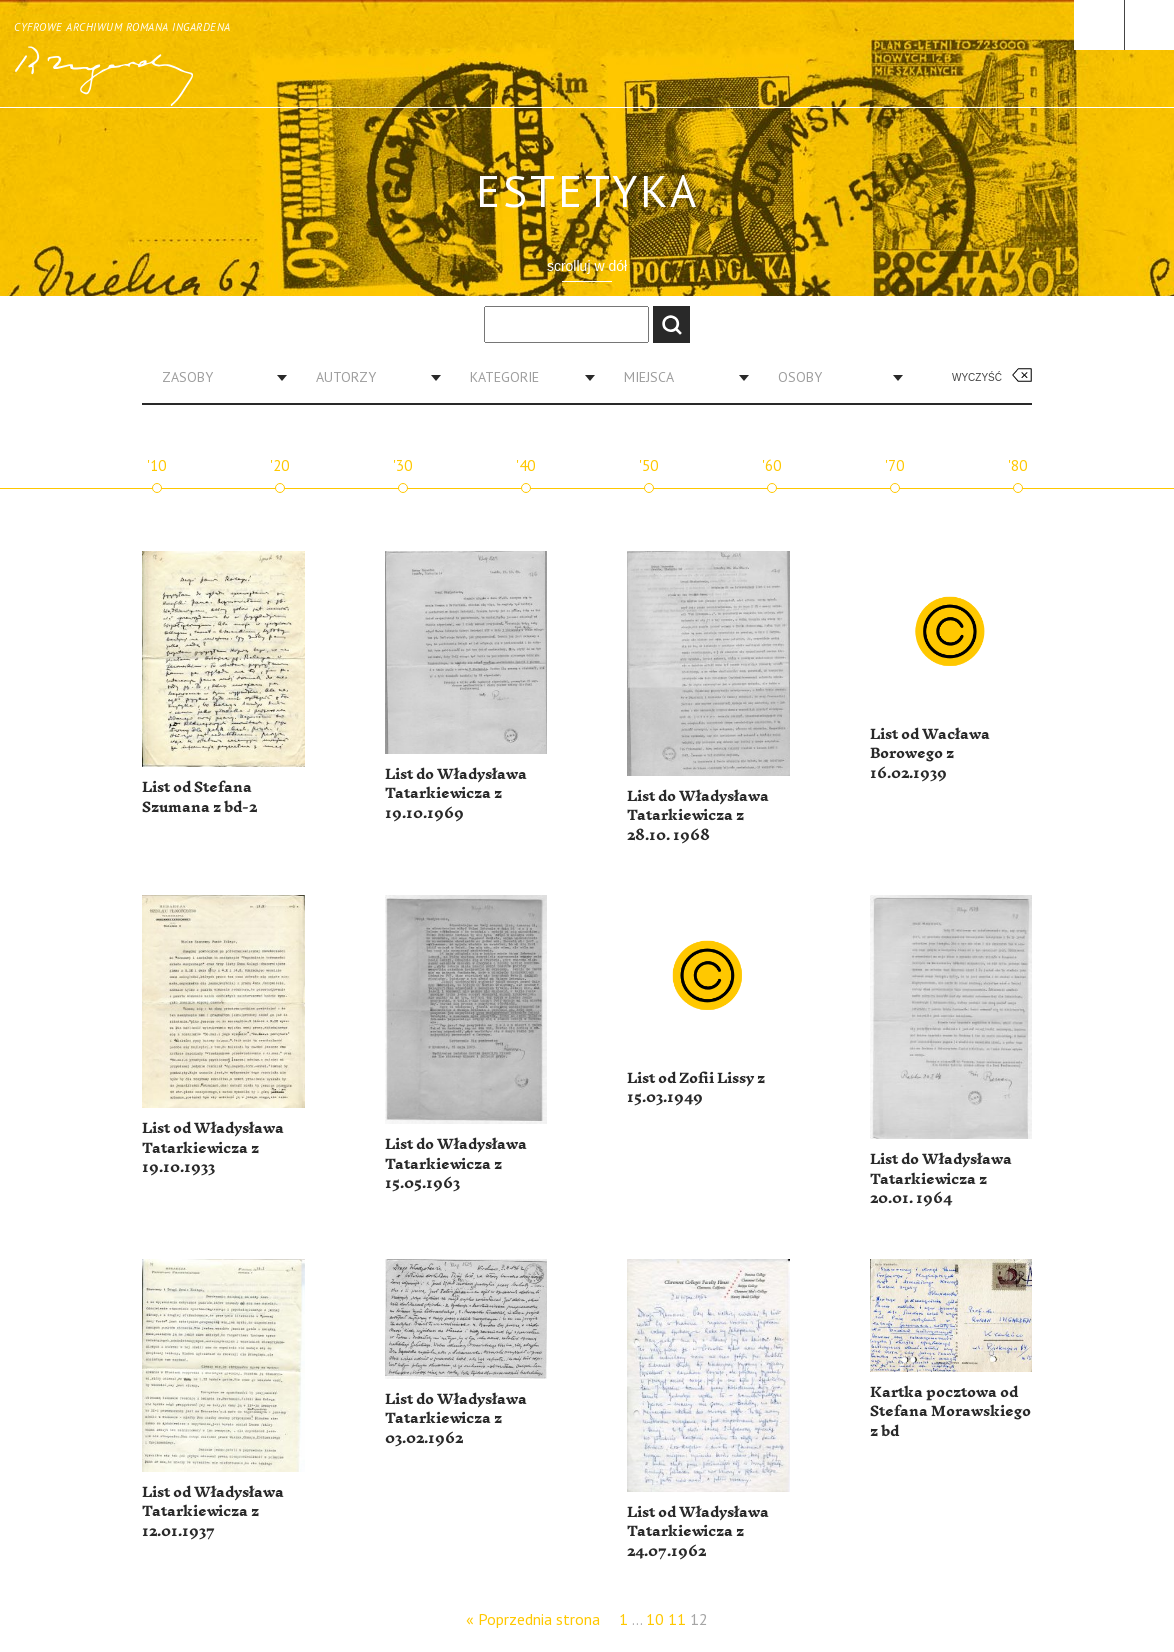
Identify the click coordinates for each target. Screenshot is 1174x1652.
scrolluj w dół (587, 266)
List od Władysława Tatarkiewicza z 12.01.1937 (213, 1512)
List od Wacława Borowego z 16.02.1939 (930, 754)
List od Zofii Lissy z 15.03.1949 (696, 1088)
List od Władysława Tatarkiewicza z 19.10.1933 (213, 1148)
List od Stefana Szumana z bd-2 (199, 797)
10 (655, 1619)
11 (677, 1619)
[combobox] (217, 377)
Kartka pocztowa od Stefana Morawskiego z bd (950, 1412)
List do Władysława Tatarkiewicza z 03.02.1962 (456, 1419)
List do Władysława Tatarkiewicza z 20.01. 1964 (941, 1179)
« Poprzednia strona (533, 1619)
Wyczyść (977, 377)
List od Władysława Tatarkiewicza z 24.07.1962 (698, 1532)
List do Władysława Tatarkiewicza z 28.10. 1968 (698, 816)
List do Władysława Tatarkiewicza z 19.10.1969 (456, 794)
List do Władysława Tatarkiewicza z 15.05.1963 (456, 1164)
